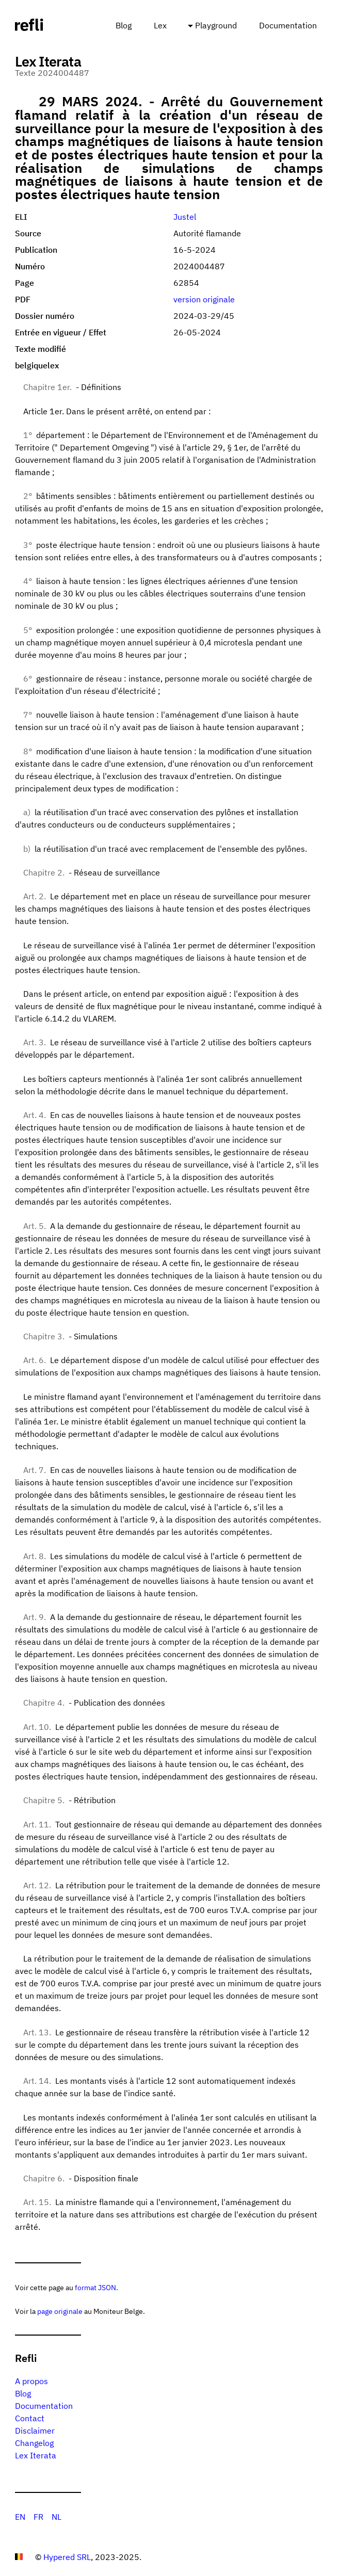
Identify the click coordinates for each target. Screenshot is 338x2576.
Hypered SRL (67, 2557)
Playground (216, 25)
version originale (204, 299)
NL (56, 2517)
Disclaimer (35, 2430)
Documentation (288, 25)
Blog (124, 25)
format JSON (95, 2287)
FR (38, 2517)
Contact (29, 2418)
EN (20, 2517)
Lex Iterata (35, 2455)
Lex (160, 25)
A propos (31, 2381)
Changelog (34, 2443)
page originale (60, 2311)
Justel (184, 217)
